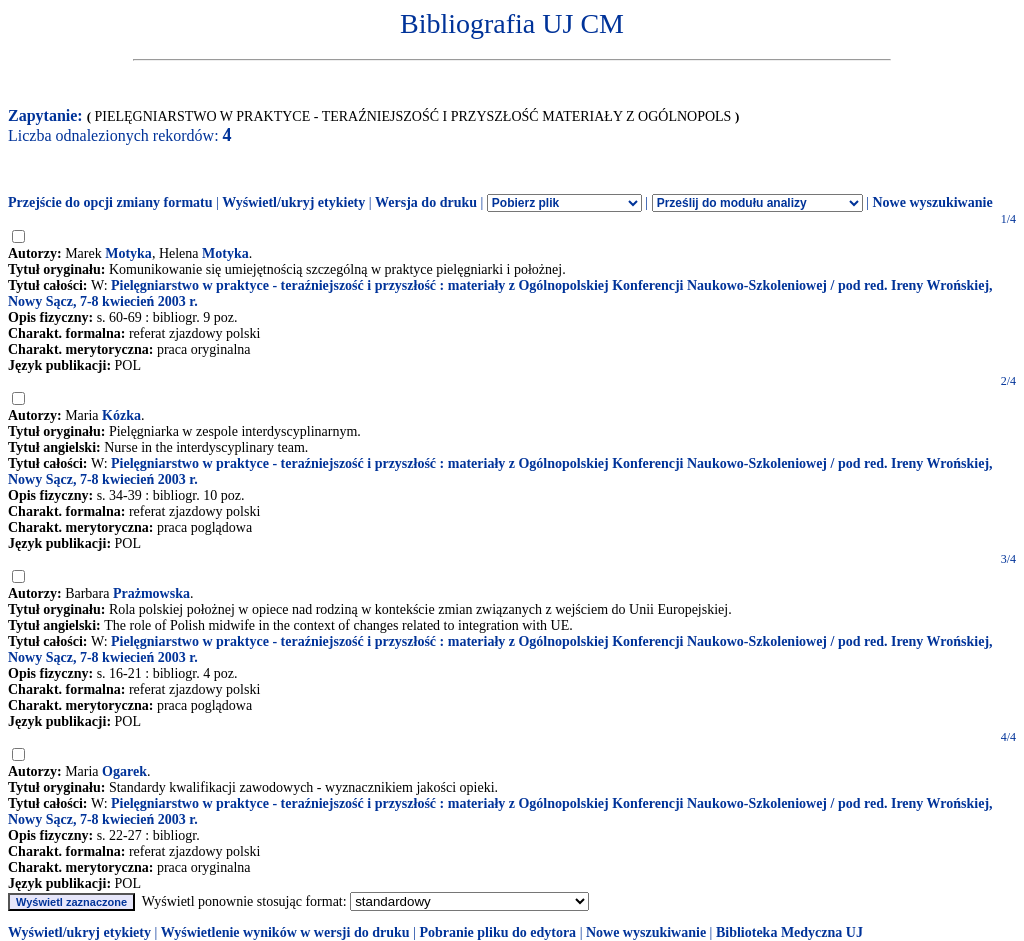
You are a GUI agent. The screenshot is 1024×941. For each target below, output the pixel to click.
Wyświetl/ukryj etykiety (293, 202)
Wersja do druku (426, 202)
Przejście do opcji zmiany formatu (110, 202)
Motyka (128, 253)
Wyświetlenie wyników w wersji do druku (285, 932)
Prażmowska (151, 593)
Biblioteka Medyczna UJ (789, 932)
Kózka (121, 415)
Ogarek (124, 771)
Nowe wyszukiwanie (932, 202)
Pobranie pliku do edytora (497, 932)
